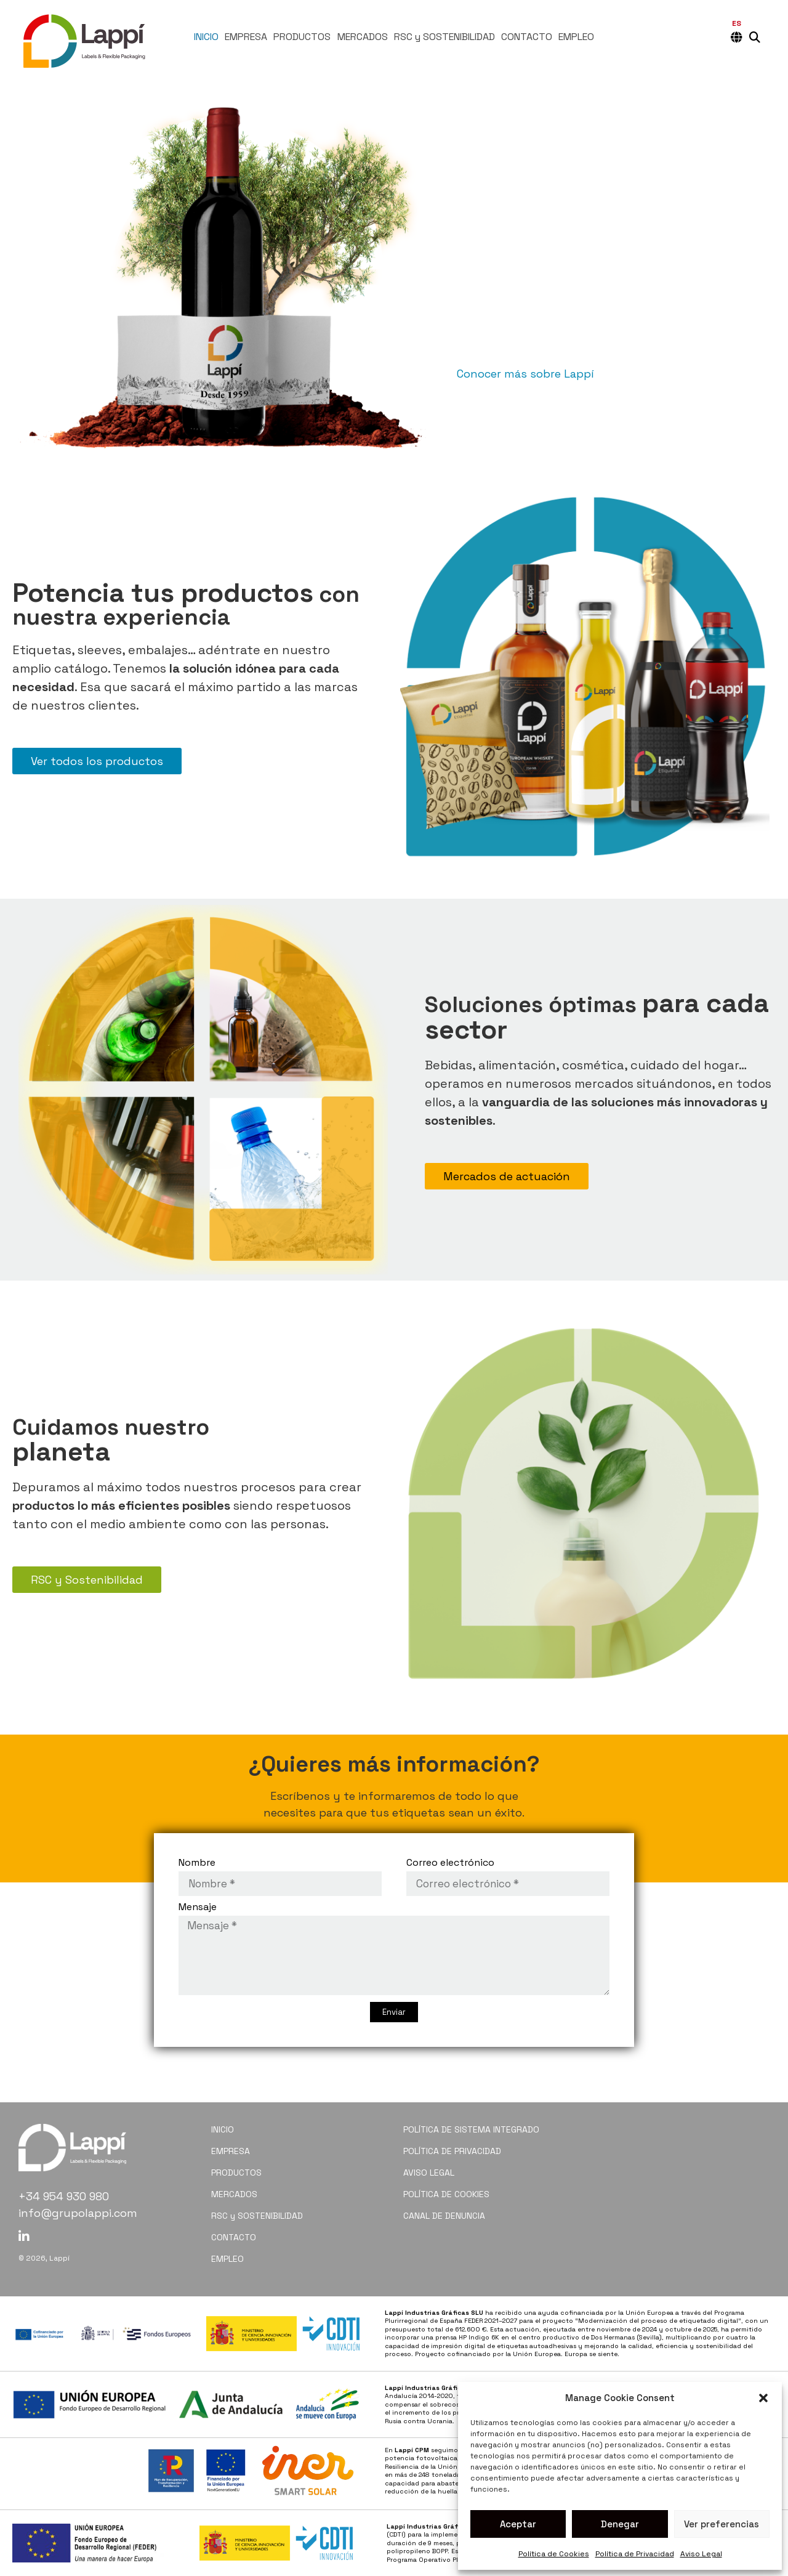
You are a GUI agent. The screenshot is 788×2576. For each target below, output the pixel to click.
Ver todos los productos (97, 761)
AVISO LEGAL (428, 2172)
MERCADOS (362, 37)
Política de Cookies (553, 2554)
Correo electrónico (450, 1863)
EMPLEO (576, 37)
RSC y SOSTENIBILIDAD (444, 37)
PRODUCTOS (302, 37)
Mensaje (198, 1907)
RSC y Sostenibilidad (87, 1580)
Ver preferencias (721, 2524)
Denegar (620, 2524)
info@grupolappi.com (77, 2213)
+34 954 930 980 (63, 2196)
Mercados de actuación (506, 1176)
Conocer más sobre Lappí (525, 374)
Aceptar (518, 2524)
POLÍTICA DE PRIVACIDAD (452, 2151)
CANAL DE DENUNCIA (444, 2215)
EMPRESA (246, 37)
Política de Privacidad (634, 2554)
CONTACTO (526, 37)
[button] (763, 2398)
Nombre (197, 1863)
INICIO (206, 37)
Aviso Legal (701, 2554)
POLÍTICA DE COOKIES (446, 2194)
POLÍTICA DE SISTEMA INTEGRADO (471, 2129)
